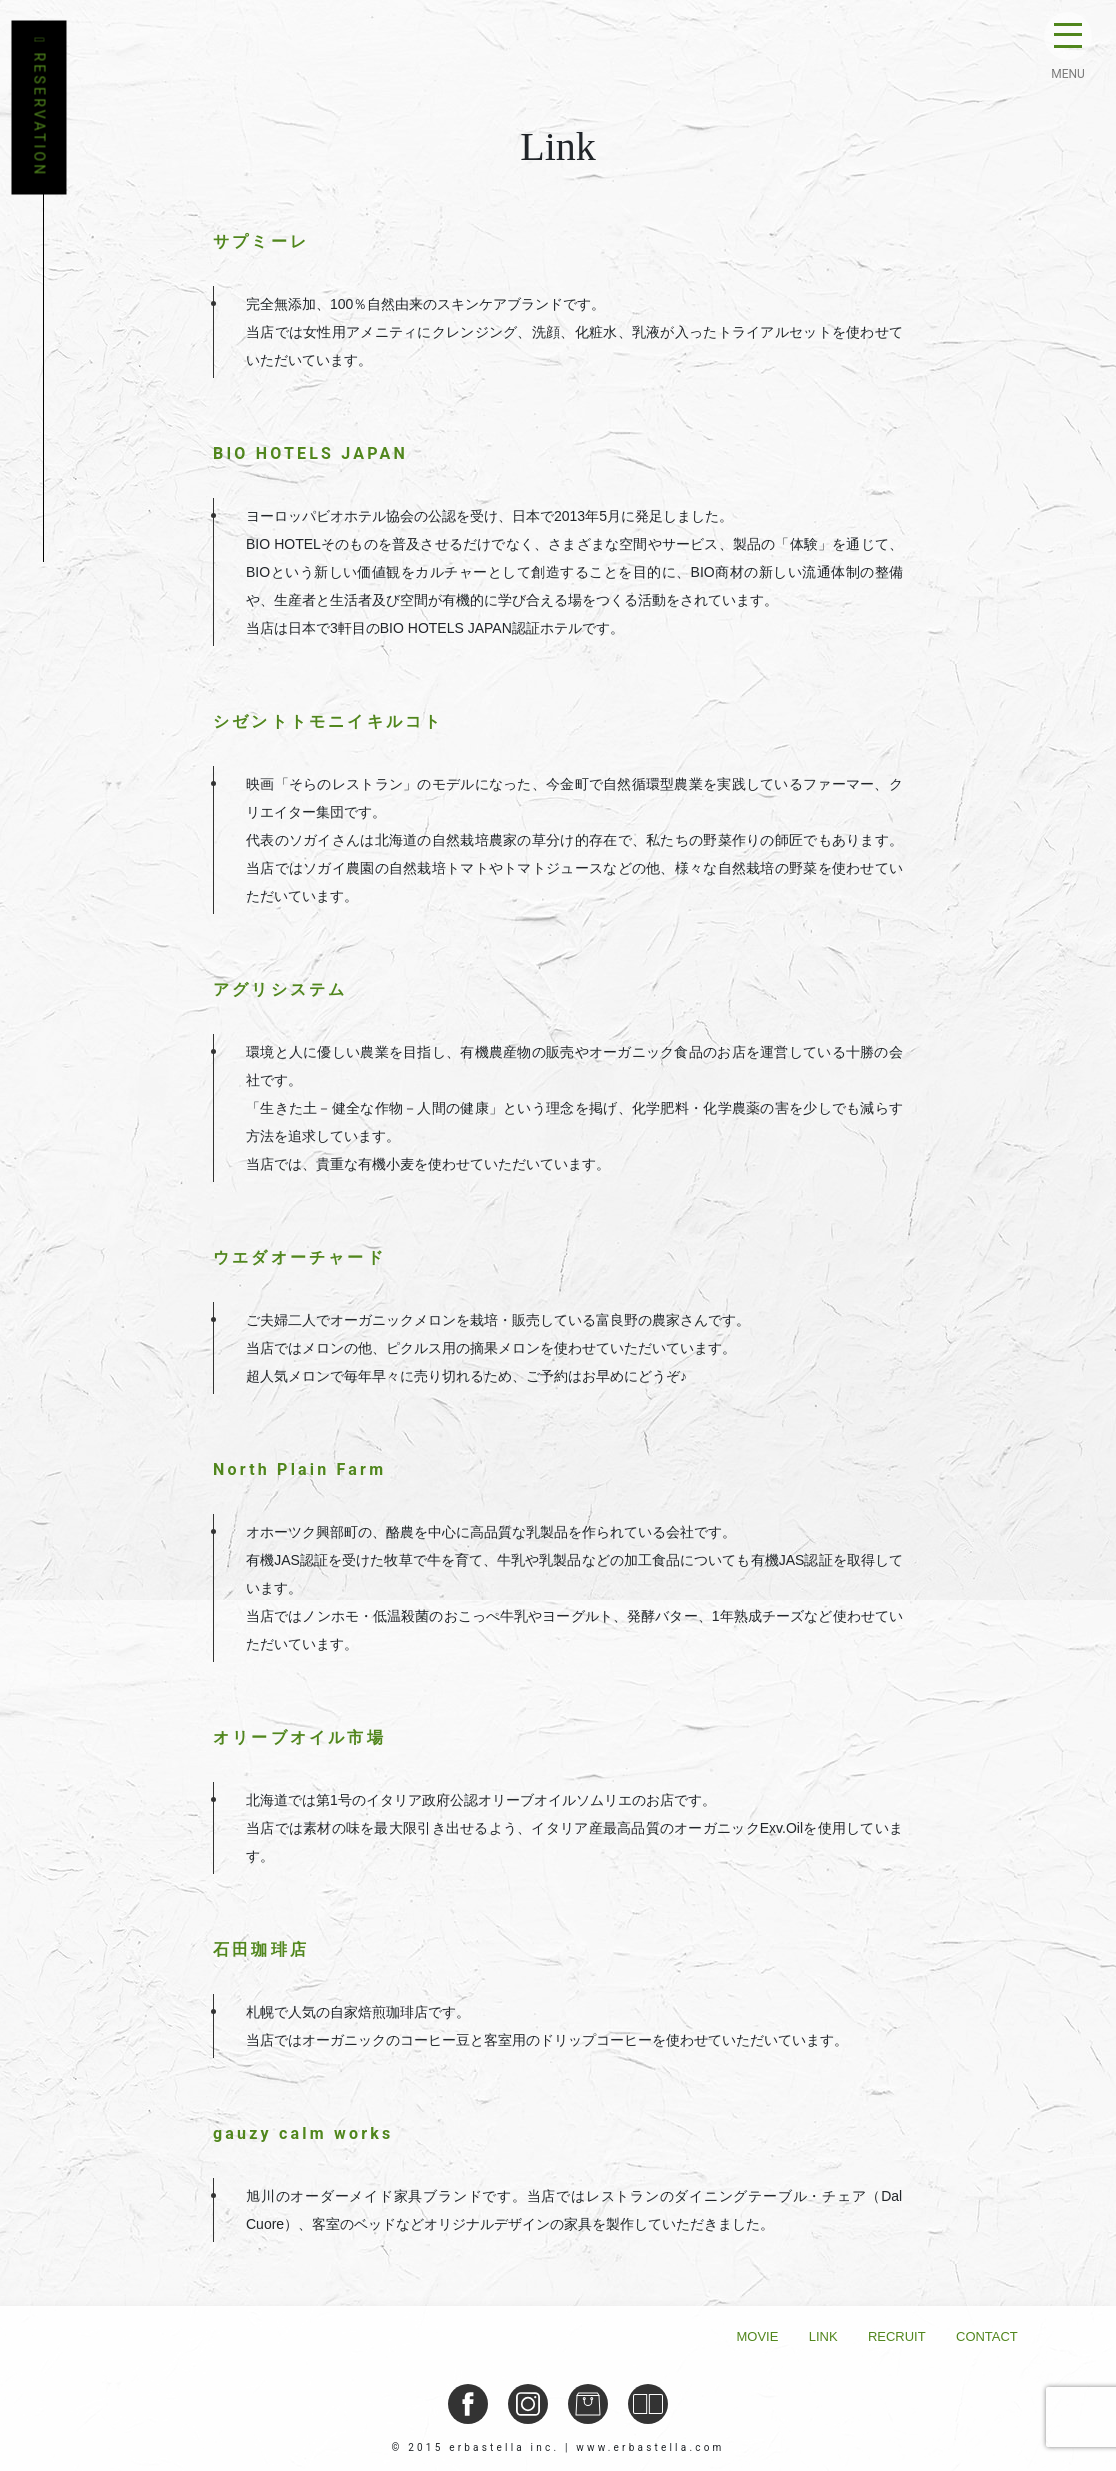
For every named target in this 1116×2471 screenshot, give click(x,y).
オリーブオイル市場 (299, 1737)
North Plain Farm (299, 1469)
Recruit (897, 2336)
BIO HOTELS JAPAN (310, 453)
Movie (758, 2336)
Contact (987, 2336)
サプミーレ (261, 241)
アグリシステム (280, 989)
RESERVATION (39, 108)
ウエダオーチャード (299, 1257)
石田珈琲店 (261, 1949)
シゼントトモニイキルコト (328, 721)
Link (823, 2336)
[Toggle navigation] (1068, 40)
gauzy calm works (303, 2133)
